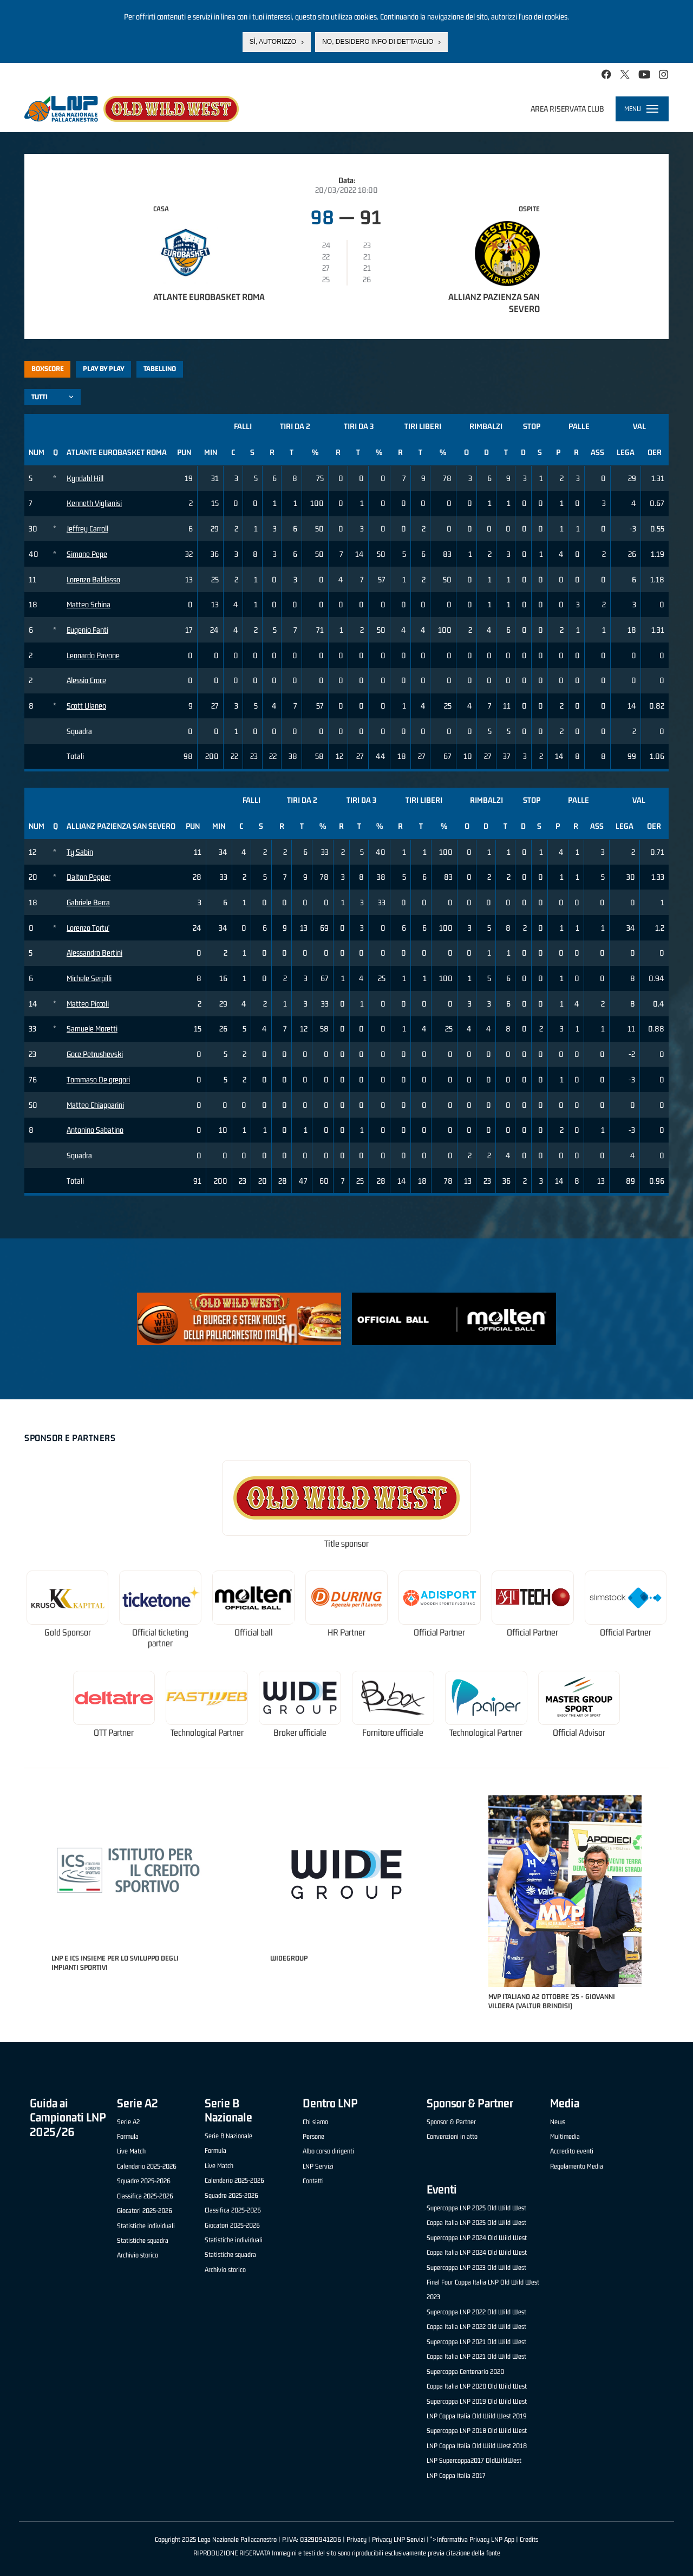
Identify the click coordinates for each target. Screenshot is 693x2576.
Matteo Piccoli (88, 1003)
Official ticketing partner (160, 1638)
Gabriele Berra (88, 902)
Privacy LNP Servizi (398, 2539)
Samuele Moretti (92, 1028)
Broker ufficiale (299, 1733)
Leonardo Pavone (93, 655)
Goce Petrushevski (95, 1054)
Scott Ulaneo (86, 705)
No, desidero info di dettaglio (377, 41)
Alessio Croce (86, 680)
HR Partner (346, 1632)
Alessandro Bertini (94, 952)
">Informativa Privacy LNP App (472, 2539)
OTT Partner (114, 1733)
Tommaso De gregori (98, 1079)
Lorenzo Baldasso (93, 579)
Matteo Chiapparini (95, 1104)
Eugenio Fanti (87, 629)
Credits (529, 2539)
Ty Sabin (80, 851)
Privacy (356, 2539)
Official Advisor (579, 1733)
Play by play (104, 369)
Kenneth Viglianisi (94, 503)
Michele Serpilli (89, 978)
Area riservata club (567, 108)
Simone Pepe (87, 554)
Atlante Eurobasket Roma (209, 296)
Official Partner (439, 1632)
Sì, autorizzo (273, 41)
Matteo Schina (88, 604)
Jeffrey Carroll (87, 528)
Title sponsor (346, 1544)
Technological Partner (207, 1733)
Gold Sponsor (67, 1632)
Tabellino (159, 369)
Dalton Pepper (88, 876)
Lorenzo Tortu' (88, 927)
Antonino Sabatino (95, 1129)
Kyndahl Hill (85, 478)
